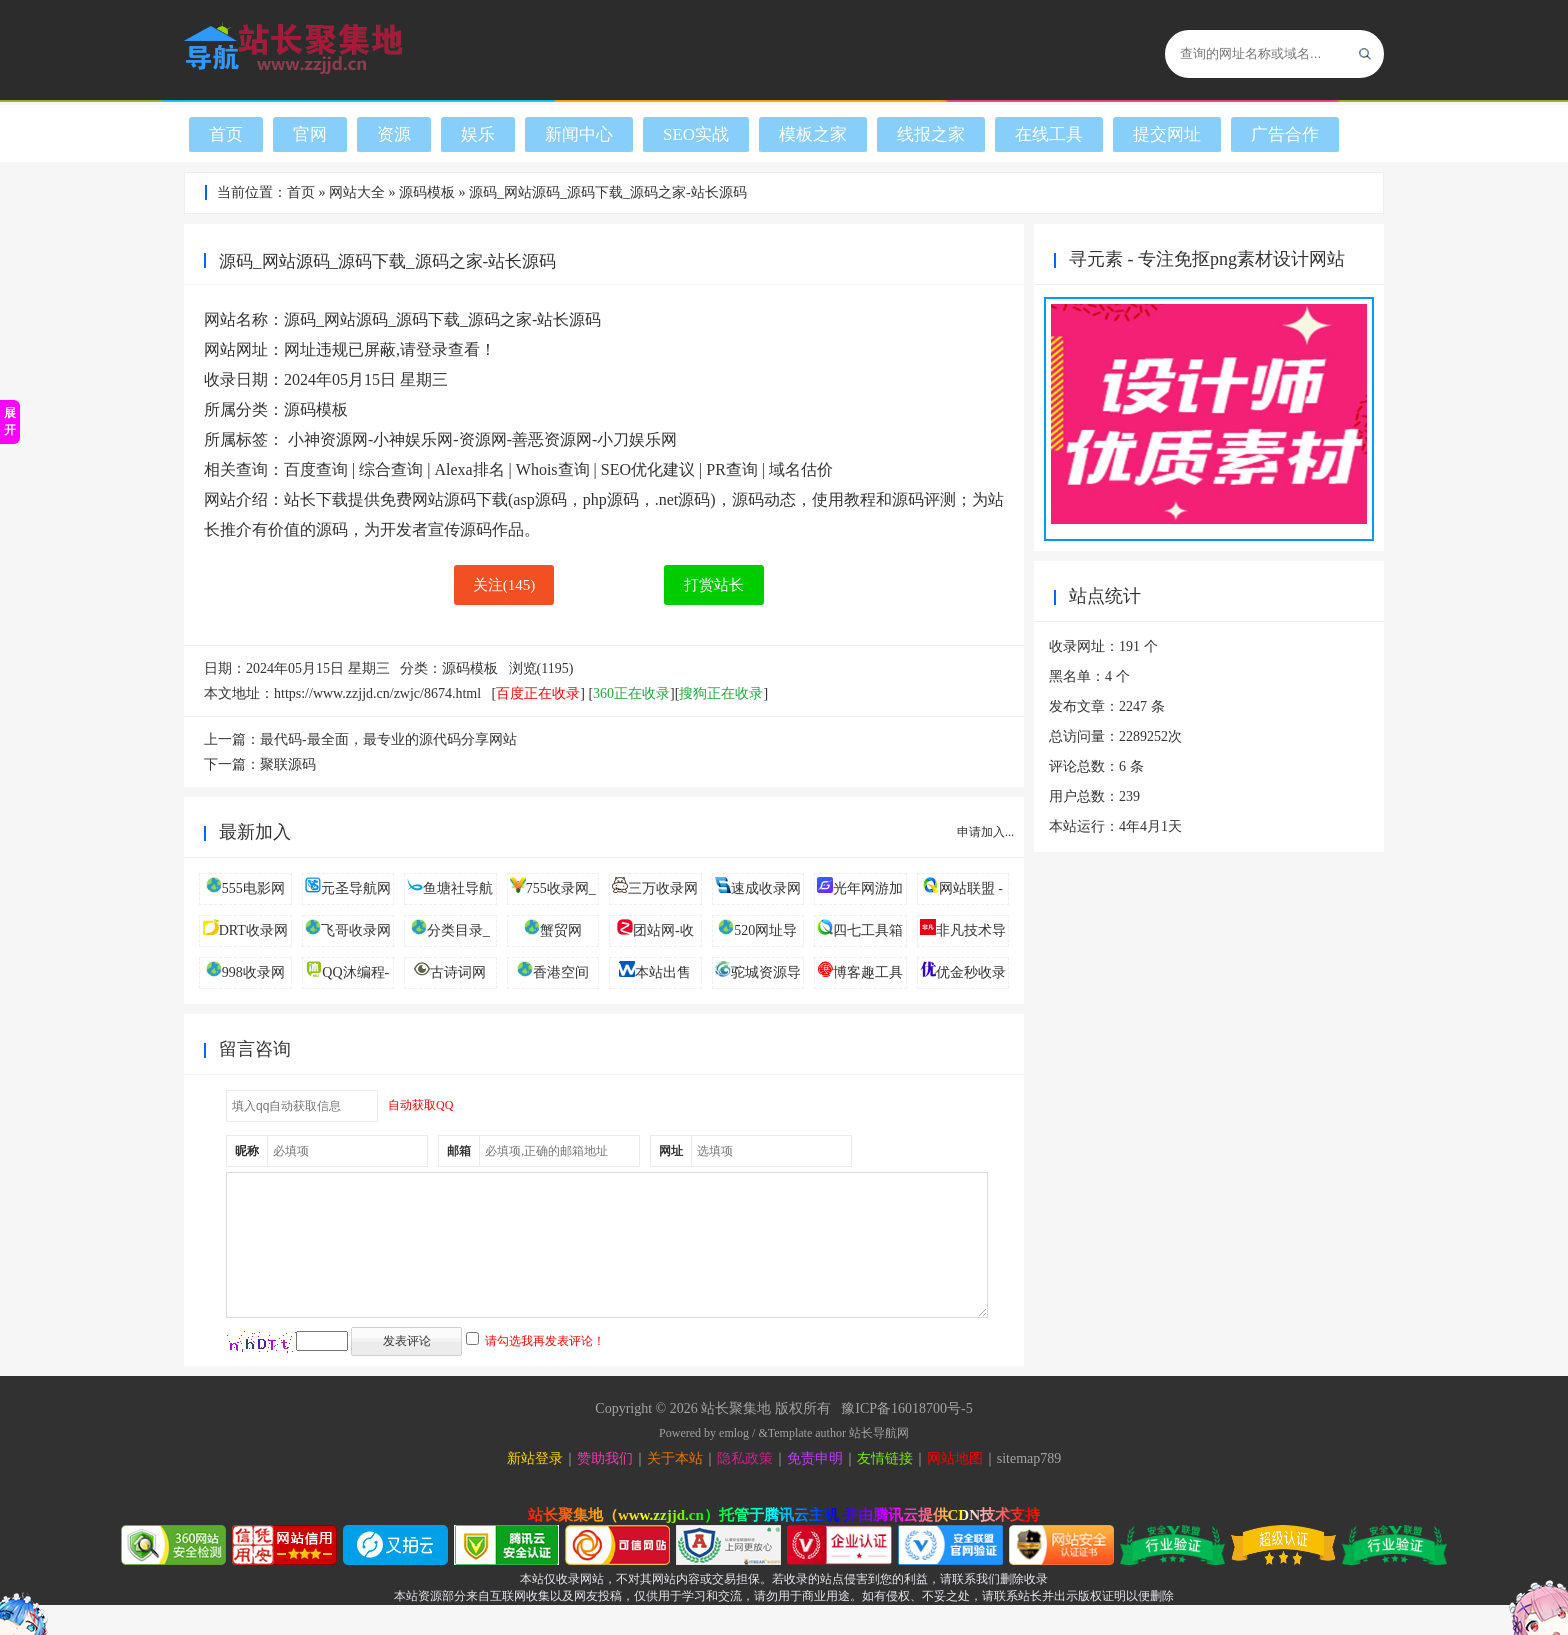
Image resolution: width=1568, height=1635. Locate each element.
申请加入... (985, 832)
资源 (394, 134)
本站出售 (663, 972)
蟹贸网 (561, 930)
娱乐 (478, 134)
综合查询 (391, 469)
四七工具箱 (868, 930)
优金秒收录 (971, 972)
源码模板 (427, 192)
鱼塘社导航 (458, 888)
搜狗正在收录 (721, 693)
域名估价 (801, 469)
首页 (226, 134)
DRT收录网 (253, 930)
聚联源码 (288, 764)
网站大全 (357, 192)
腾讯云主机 (801, 1545)
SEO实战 (696, 134)
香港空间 (561, 972)
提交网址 (1167, 134)
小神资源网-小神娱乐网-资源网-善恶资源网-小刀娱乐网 (482, 439)
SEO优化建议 (648, 469)
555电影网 (253, 888)
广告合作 (1285, 134)
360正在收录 (631, 693)
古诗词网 (458, 972)
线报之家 (931, 134)
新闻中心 (579, 134)
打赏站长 (714, 585)
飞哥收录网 (356, 930)
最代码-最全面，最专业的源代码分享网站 (388, 739)
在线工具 (1049, 134)
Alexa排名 (469, 469)
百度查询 (316, 469)
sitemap (1019, 1488)
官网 (310, 134)
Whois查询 (553, 469)
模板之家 (813, 134)
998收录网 (253, 972)
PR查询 (732, 469)
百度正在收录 (538, 693)
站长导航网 (879, 1463)
